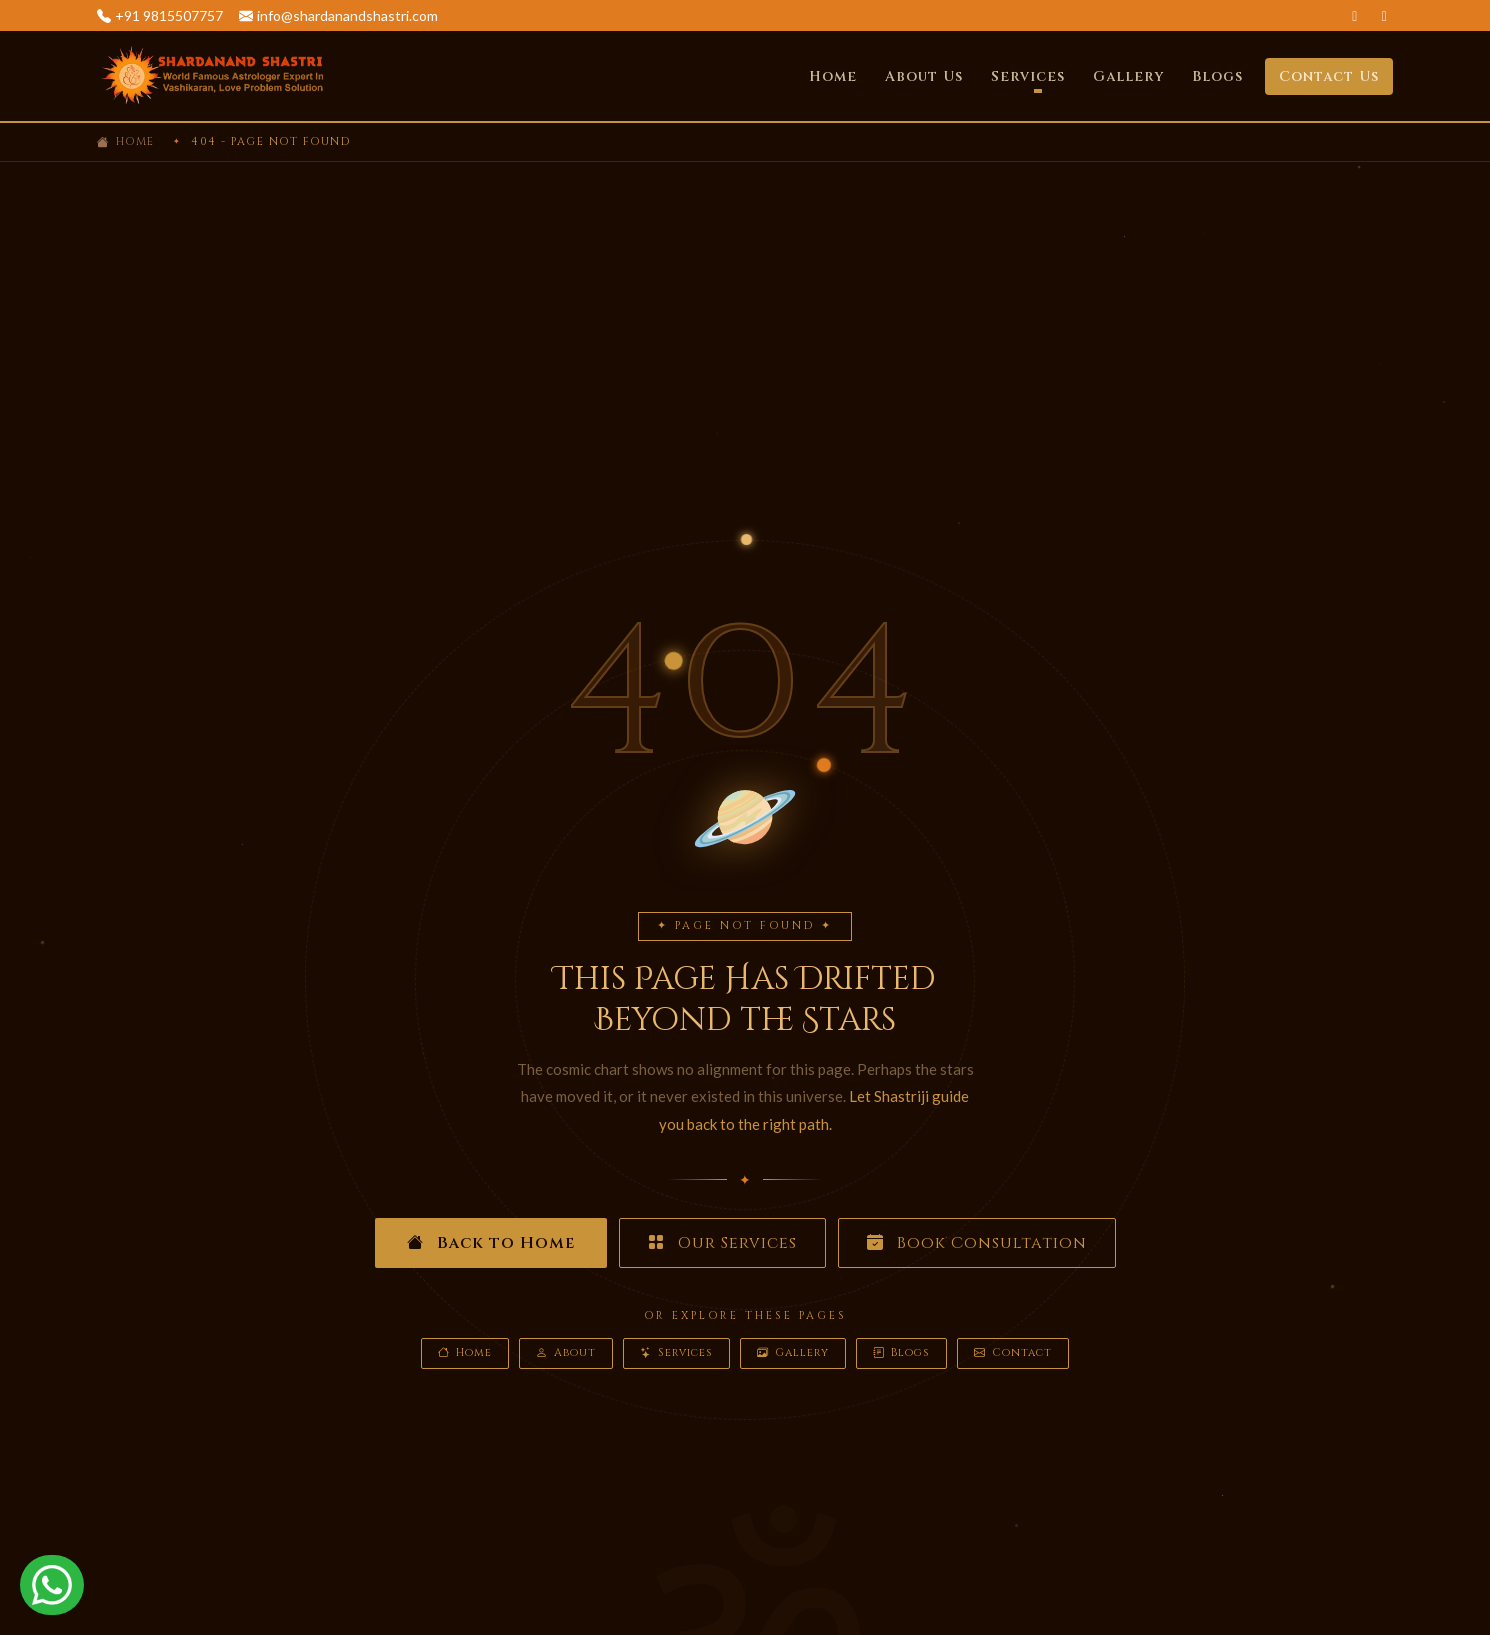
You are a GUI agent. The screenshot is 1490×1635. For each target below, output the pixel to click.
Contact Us (1329, 76)
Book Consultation (977, 1243)
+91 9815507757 (169, 15)
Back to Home (491, 1243)
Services (676, 1353)
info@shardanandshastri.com (347, 15)
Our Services (722, 1243)
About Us (924, 76)
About (566, 1353)
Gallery (1128, 76)
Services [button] (1028, 76)
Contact (1013, 1353)
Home (833, 76)
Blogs (1217, 76)
